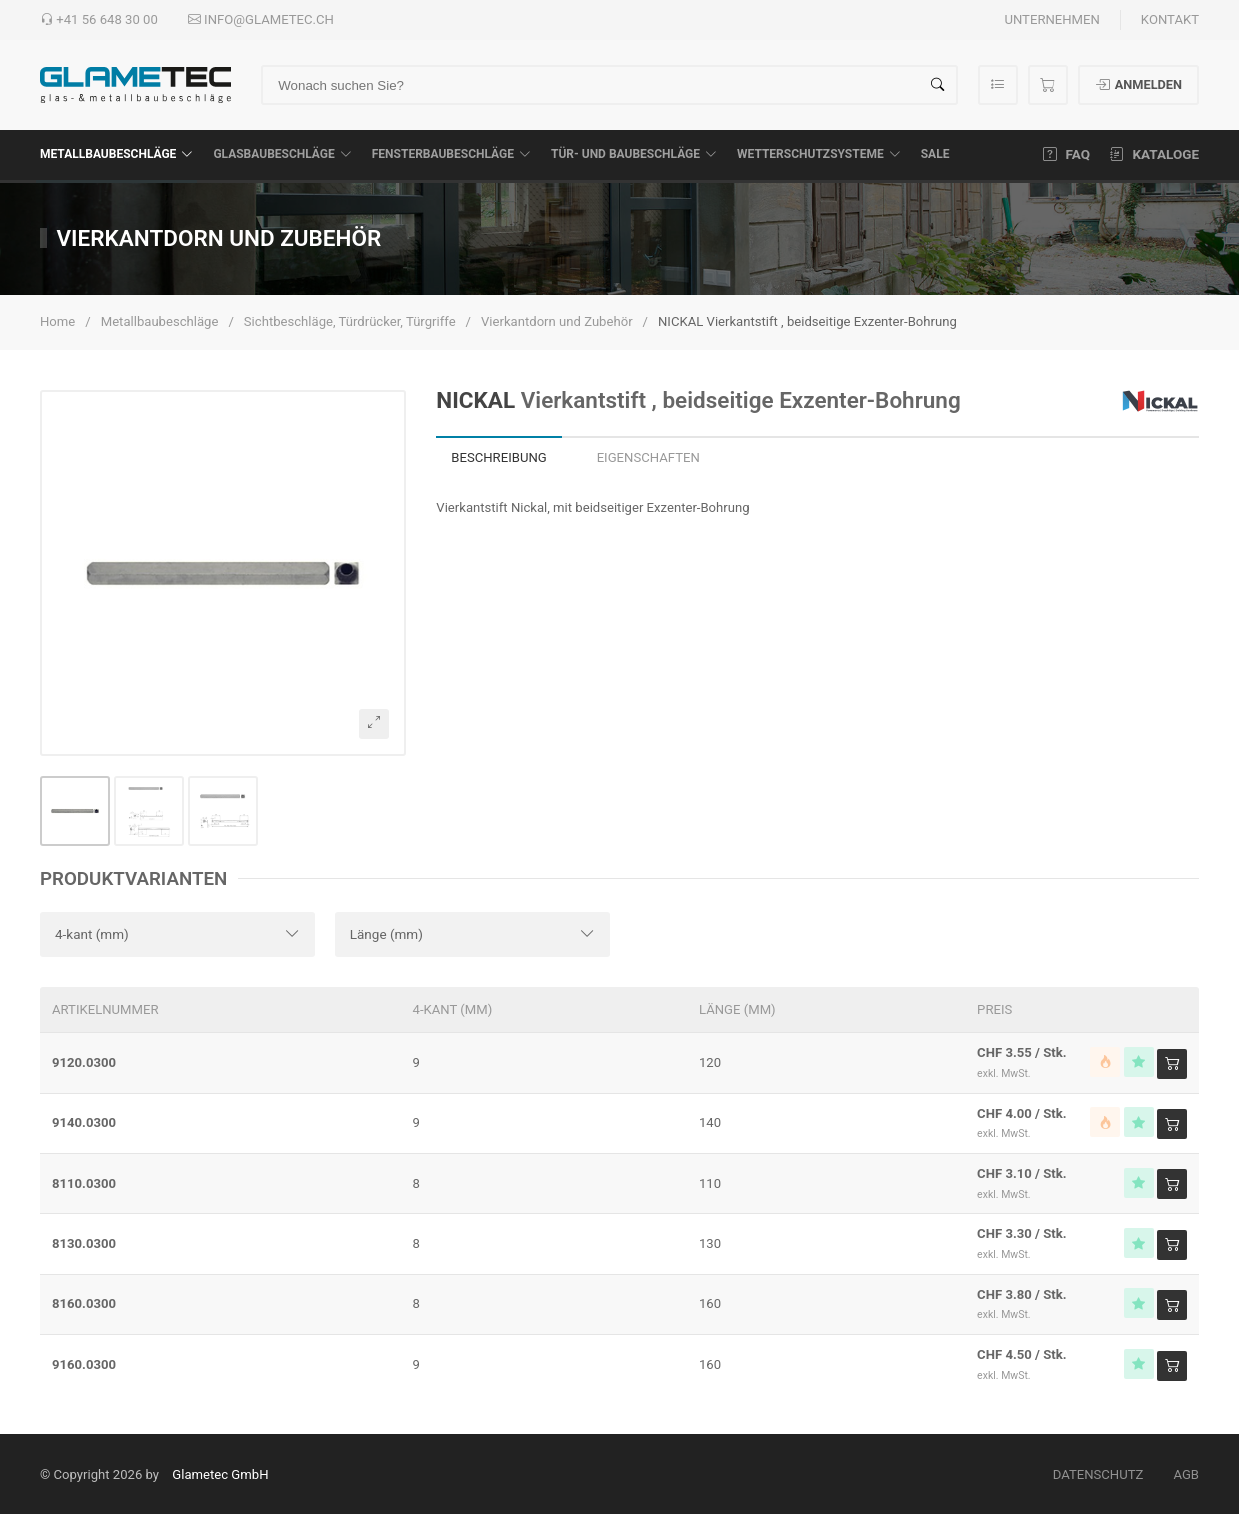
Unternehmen (1051, 19)
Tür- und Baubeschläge (634, 154)
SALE (935, 154)
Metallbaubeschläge (116, 154)
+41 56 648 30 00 (99, 20)
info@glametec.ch (261, 20)
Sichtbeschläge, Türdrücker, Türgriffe (350, 321)
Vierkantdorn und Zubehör (557, 321)
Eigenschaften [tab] (648, 457)
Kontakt (1170, 19)
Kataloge (1154, 154)
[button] (223, 573)
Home (57, 321)
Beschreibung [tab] (498, 457)
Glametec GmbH (220, 1474)
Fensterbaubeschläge (451, 154)
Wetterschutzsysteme (819, 154)
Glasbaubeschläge (282, 154)
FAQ (1066, 154)
